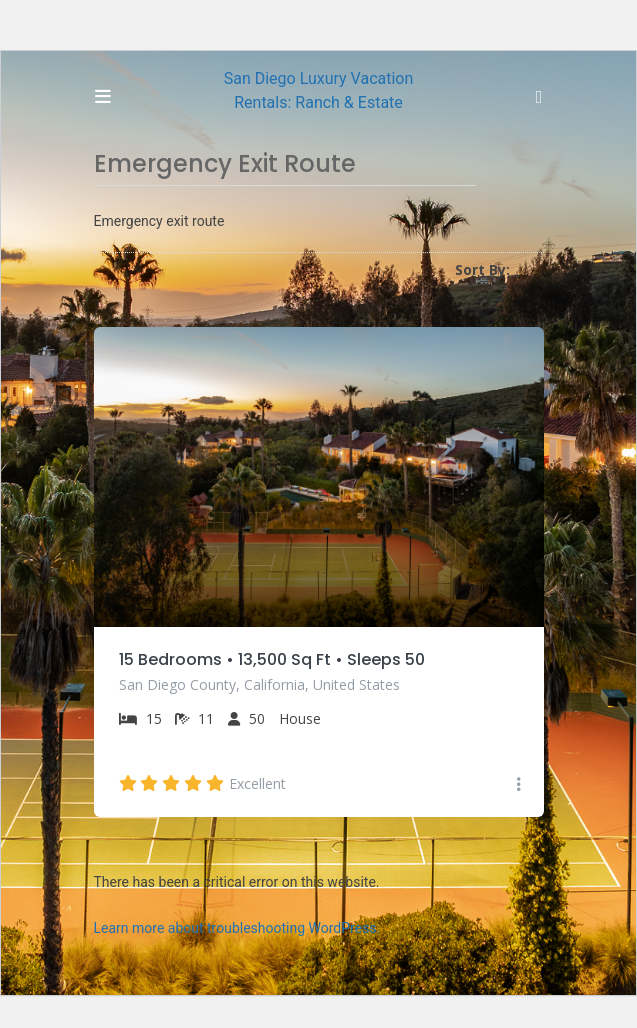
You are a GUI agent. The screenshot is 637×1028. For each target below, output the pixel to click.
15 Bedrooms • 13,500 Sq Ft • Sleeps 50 (272, 659)
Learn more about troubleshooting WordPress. (237, 928)
